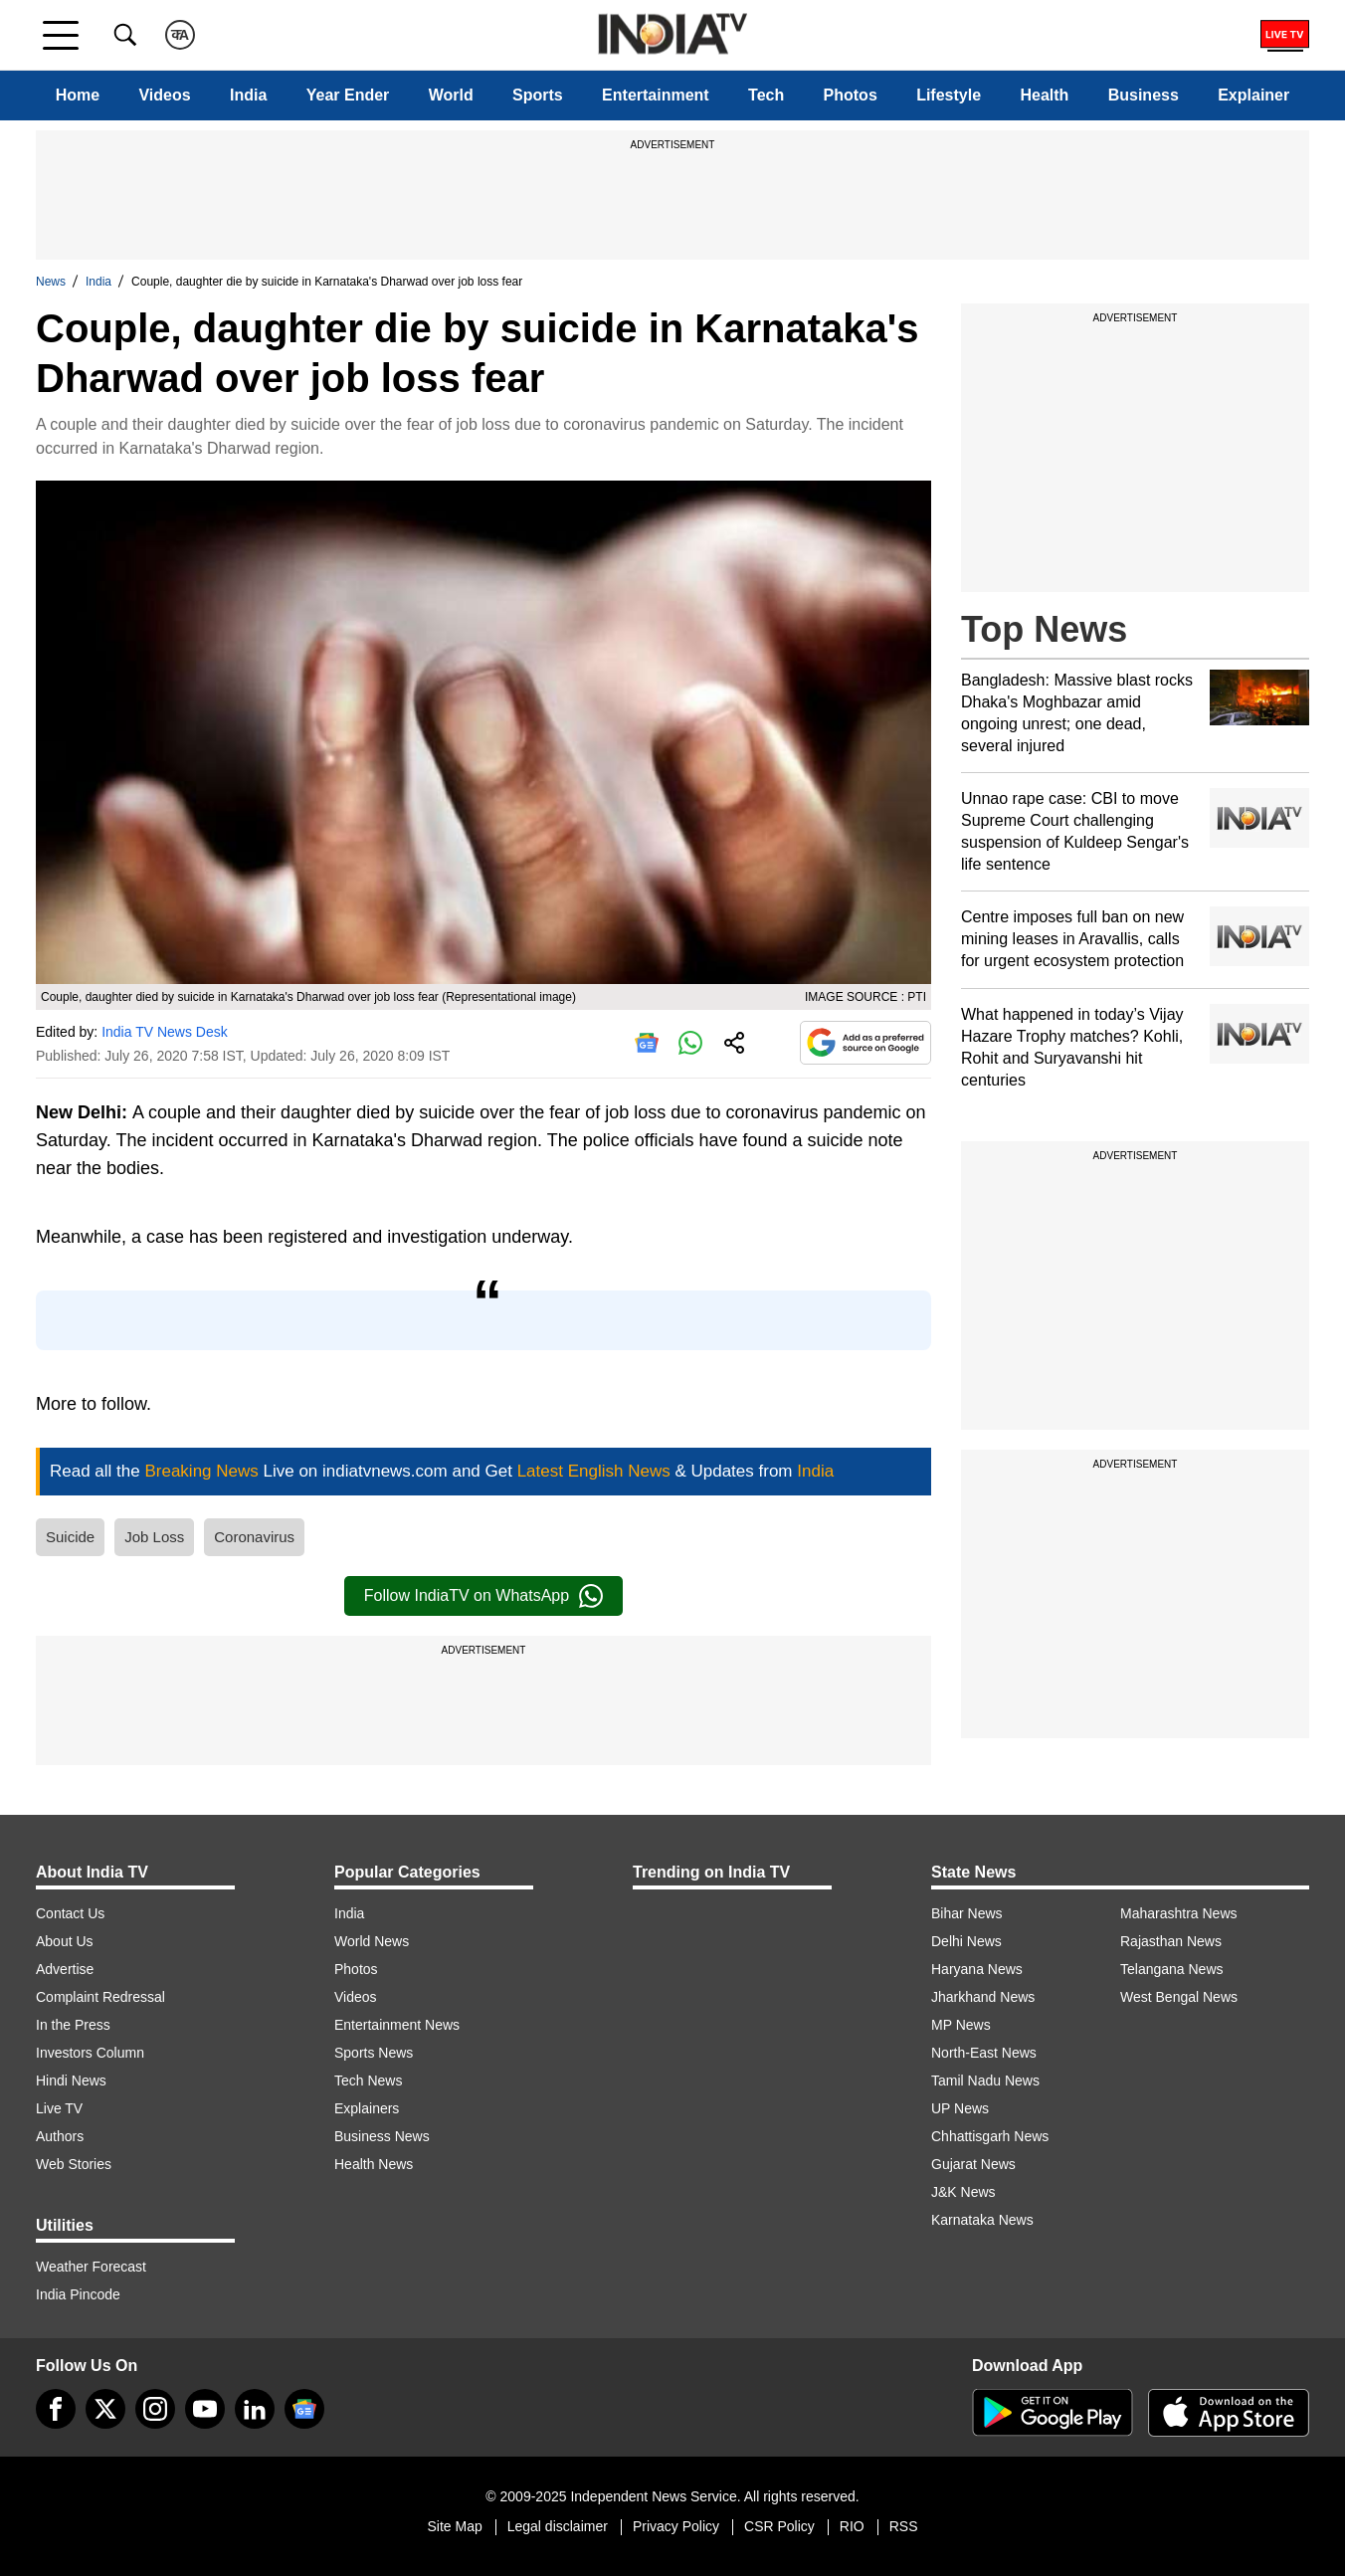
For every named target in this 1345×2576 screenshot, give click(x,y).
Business (1143, 95)
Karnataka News (982, 2220)
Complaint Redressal (100, 1997)
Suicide (70, 1536)
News (51, 282)
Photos (850, 95)
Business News (382, 2136)
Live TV (59, 2108)
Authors (60, 2136)
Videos (164, 95)
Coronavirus (254, 1536)
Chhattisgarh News (990, 2136)
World (451, 95)
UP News (960, 2108)
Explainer (1253, 95)
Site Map (454, 2526)
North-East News (984, 2053)
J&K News (963, 2192)
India (248, 95)
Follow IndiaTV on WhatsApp (483, 1596)
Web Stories (73, 2164)
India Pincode (78, 2294)
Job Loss (154, 1536)
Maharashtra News (1179, 1913)
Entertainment (655, 95)
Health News (373, 2164)
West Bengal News (1179, 1997)
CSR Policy (779, 2526)
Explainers (366, 2108)
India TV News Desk (164, 1032)
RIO (852, 2526)
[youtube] (205, 2409)
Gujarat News (973, 2164)
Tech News (368, 2080)
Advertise (65, 1969)
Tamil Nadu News (985, 2080)
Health (1044, 95)
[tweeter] (105, 2409)
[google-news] (304, 2409)
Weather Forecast (91, 2267)
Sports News (373, 2053)
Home (77, 95)
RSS (903, 2526)
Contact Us (70, 1913)
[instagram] (155, 2409)
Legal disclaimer (557, 2526)
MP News (961, 2025)
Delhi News (966, 1941)
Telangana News (1172, 1969)
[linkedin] (255, 2409)
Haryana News (977, 1969)
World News (371, 1941)
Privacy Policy (676, 2526)
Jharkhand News (983, 1997)
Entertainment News (397, 2025)
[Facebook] (56, 2409)
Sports (537, 95)
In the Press (73, 2025)
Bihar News (967, 1913)
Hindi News (71, 2080)
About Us (65, 1941)
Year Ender (348, 95)
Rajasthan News (1171, 1941)
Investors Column (90, 2053)
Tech (766, 95)
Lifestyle (948, 95)
